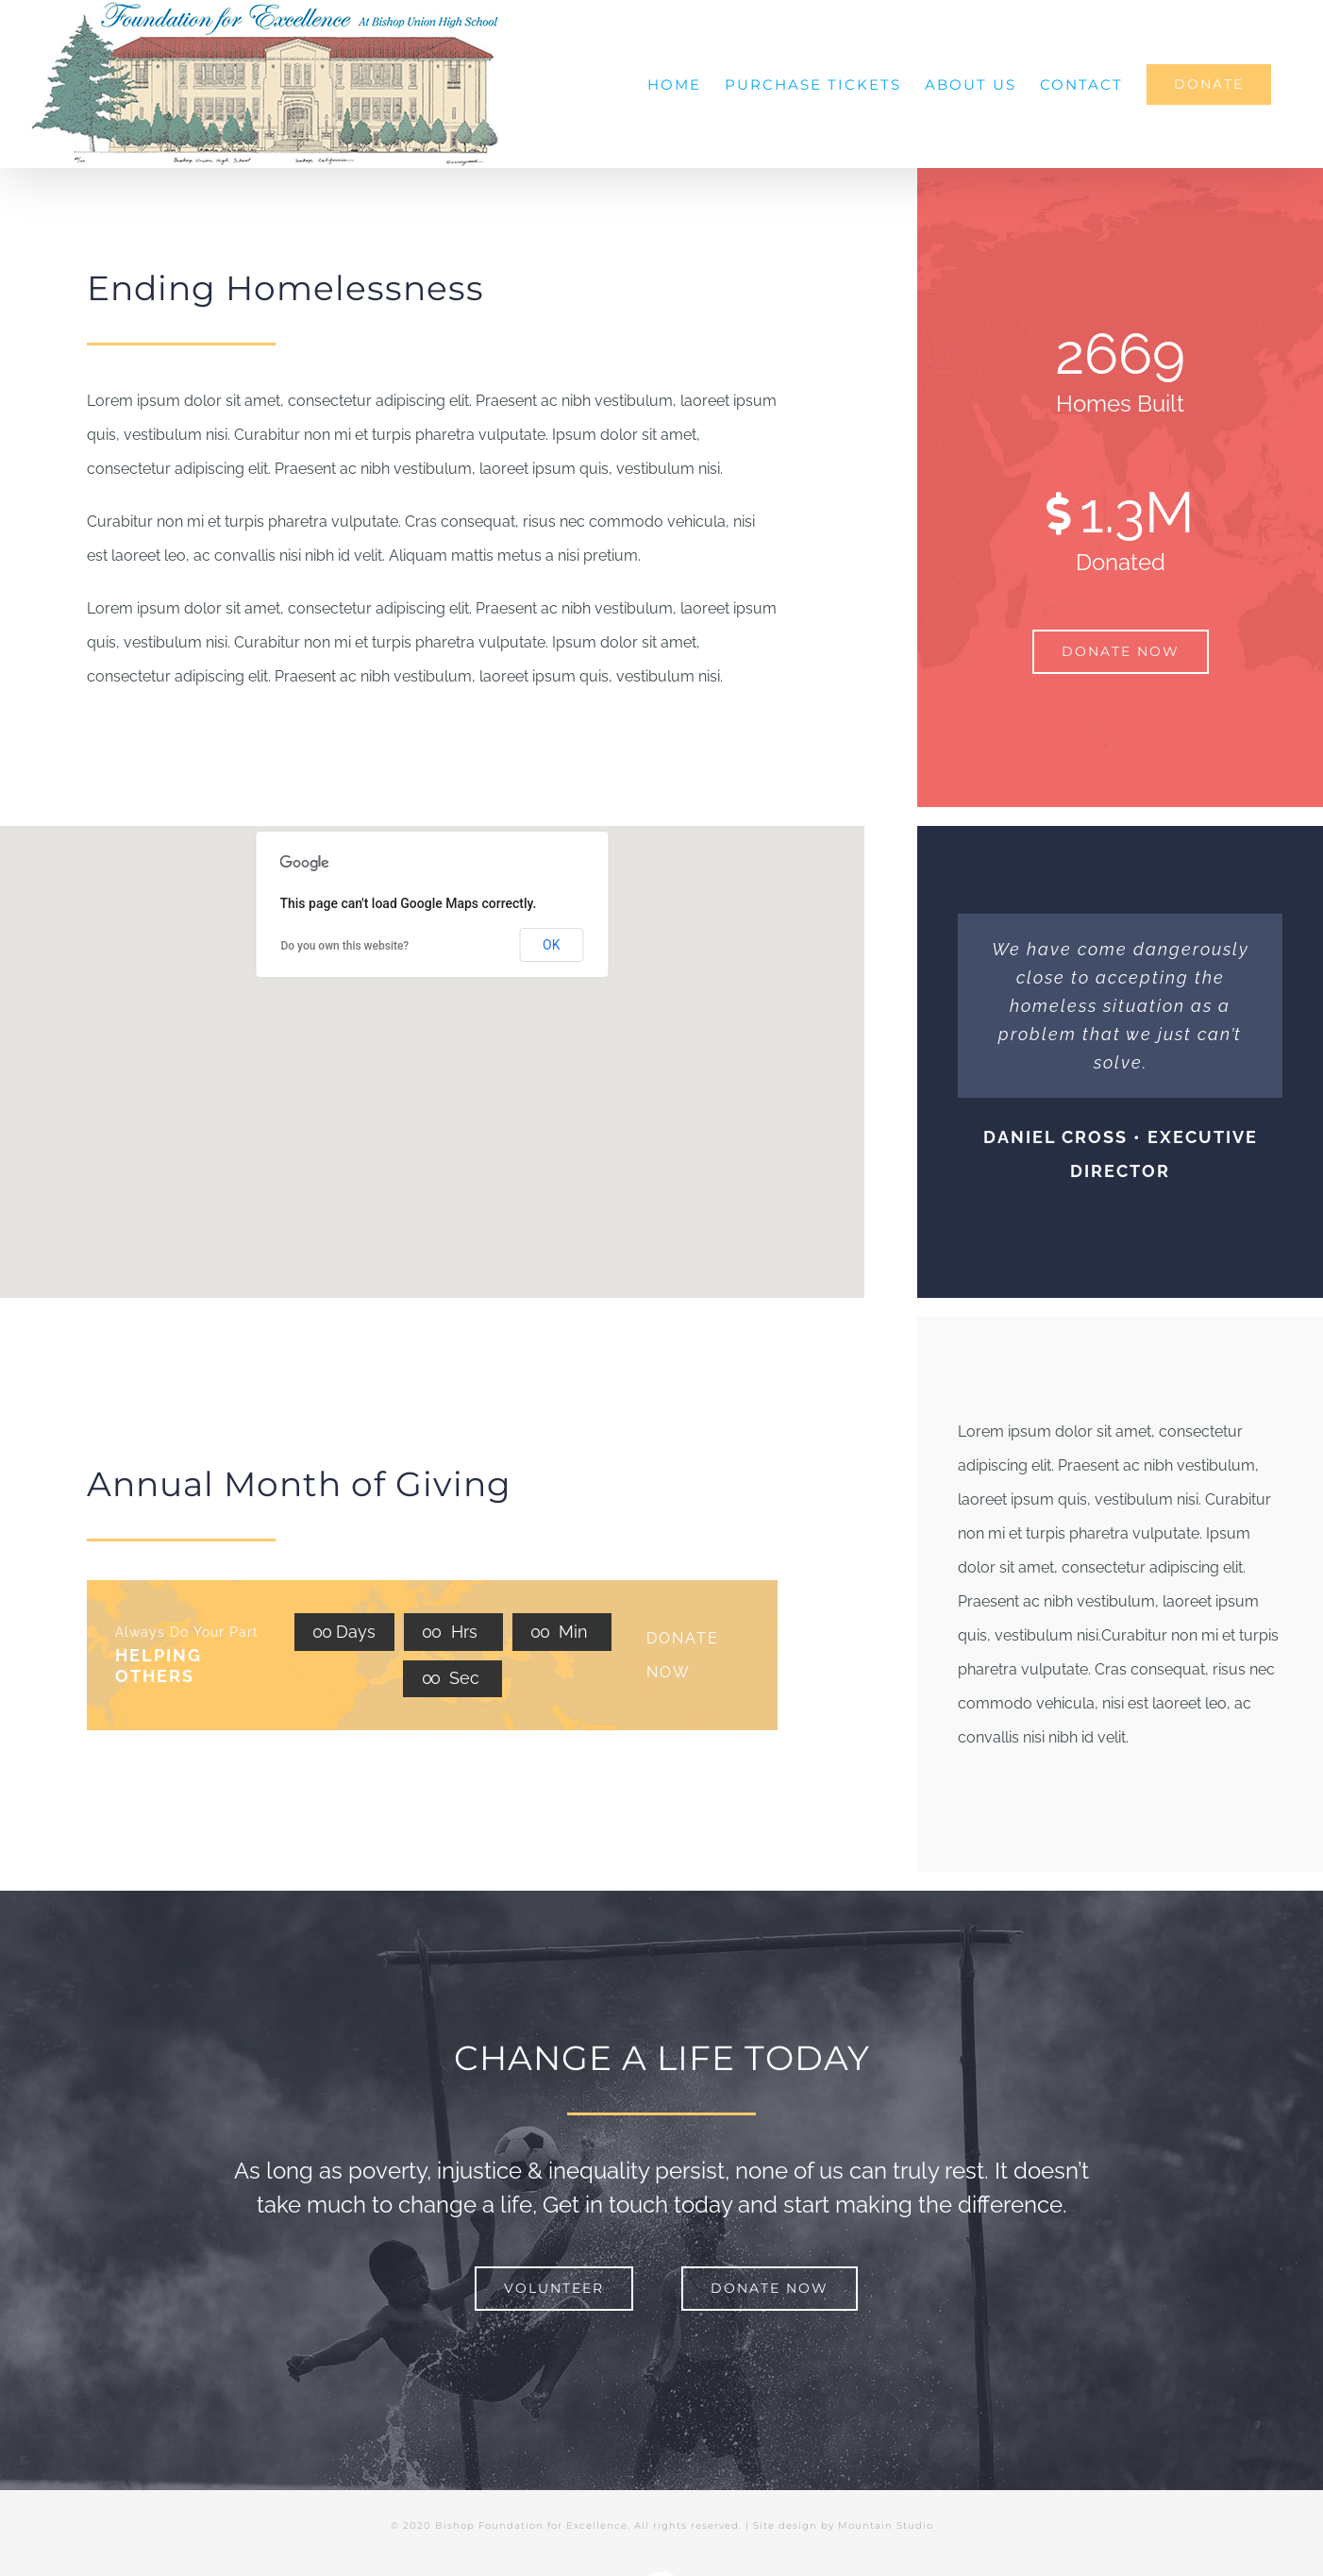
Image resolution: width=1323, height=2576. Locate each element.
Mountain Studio (885, 2525)
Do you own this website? (344, 945)
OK (551, 944)
